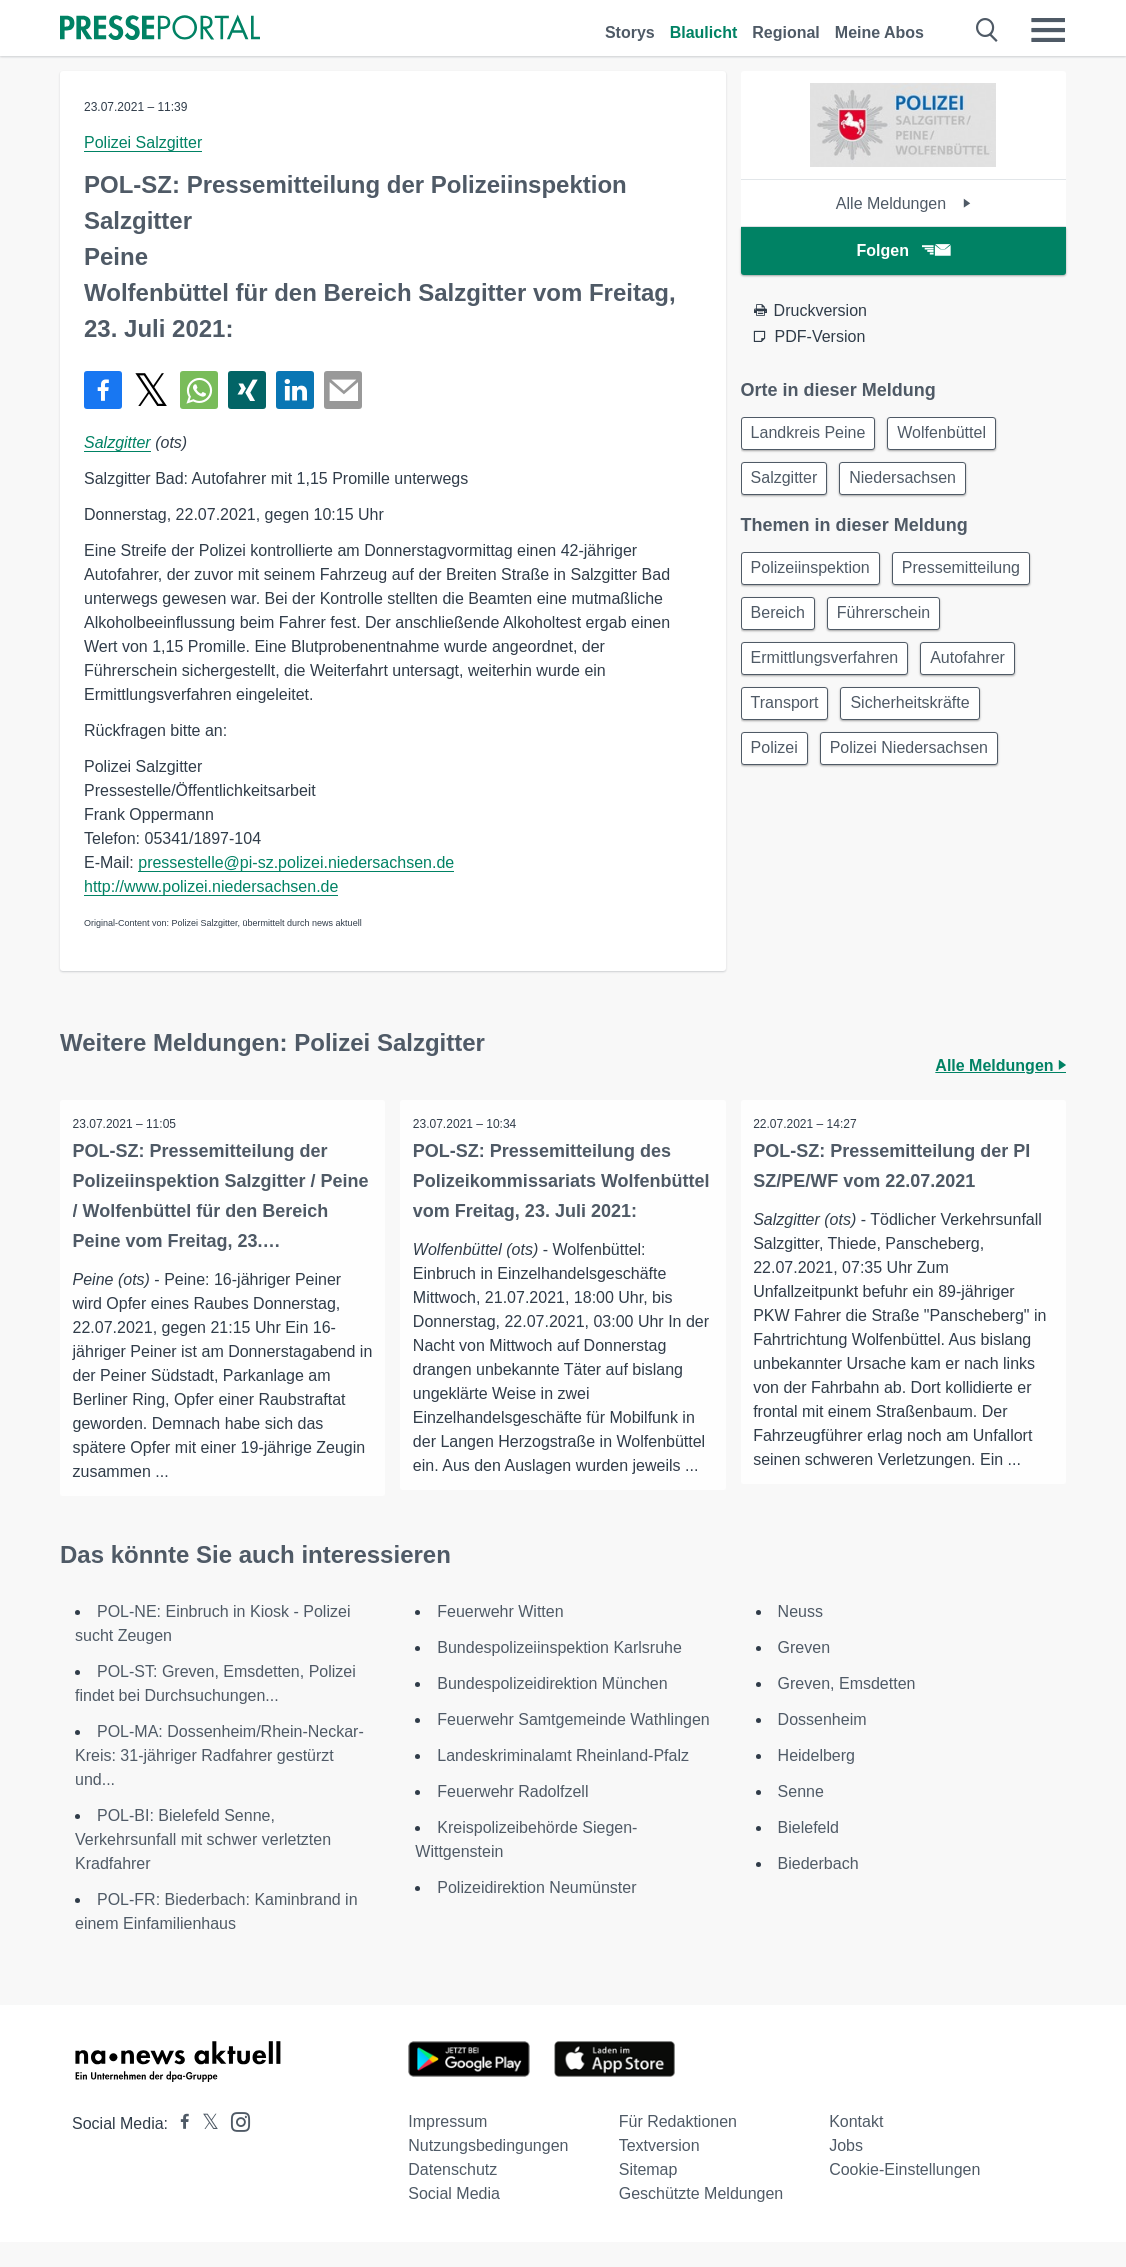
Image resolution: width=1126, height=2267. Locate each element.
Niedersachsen (911, 482)
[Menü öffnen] (1048, 30)
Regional (786, 32)
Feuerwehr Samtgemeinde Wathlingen (573, 1744)
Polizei (777, 767)
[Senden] (343, 390)
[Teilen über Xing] (247, 390)
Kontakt (856, 2146)
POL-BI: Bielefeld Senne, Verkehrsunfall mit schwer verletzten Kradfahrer (203, 1864)
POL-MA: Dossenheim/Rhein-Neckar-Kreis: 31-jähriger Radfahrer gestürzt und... (219, 1780)
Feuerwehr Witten (500, 1636)
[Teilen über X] (151, 390)
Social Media (454, 2218)
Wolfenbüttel (950, 434)
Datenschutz (452, 2194)
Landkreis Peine (811, 434)
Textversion (659, 2170)
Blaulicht (704, 32)
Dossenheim (822, 1744)
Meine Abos (879, 32)
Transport (788, 719)
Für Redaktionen (678, 2146)
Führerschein (892, 623)
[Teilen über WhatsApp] (199, 390)
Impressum (447, 2146)
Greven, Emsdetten (847, 1708)
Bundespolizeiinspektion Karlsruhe (559, 1672)
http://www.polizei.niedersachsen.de (211, 886)
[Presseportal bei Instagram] (234, 2145)
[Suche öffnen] (987, 30)
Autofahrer (976, 671)
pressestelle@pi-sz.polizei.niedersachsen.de (296, 862)
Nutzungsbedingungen (488, 2170)
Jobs (846, 2170)
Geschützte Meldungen (701, 2218)
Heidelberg (816, 1780)
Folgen (903, 250)
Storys (630, 32)
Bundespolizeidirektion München (552, 1708)
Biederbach (818, 1888)
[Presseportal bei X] (204, 2148)
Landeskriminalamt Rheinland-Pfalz (563, 1780)
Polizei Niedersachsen (918, 767)
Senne (801, 1816)
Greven (804, 1672)
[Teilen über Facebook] (103, 390)
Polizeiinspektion (813, 575)
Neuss (800, 1636)
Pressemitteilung (970, 575)
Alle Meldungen (903, 203)
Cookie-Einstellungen (904, 2194)
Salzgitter (117, 442)
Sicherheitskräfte (918, 719)
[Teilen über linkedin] (295, 390)
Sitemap (648, 2194)
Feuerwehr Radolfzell (512, 1816)
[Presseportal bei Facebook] (179, 2148)
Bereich (781, 623)
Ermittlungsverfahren (828, 671)
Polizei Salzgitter (143, 142)
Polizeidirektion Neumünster (536, 1912)
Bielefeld (808, 1852)
